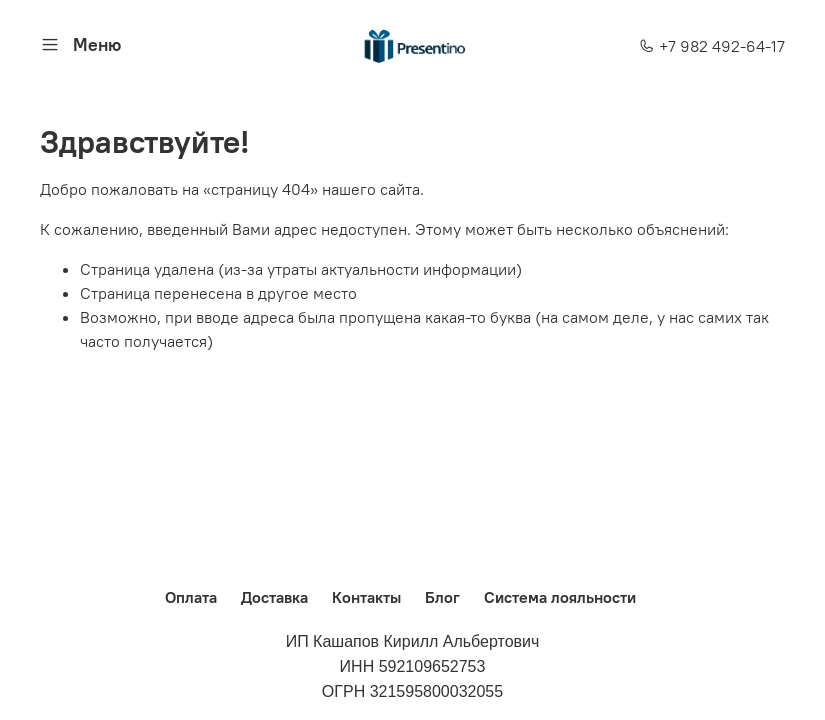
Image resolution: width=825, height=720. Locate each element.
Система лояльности (560, 597)
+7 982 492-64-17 (712, 46)
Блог (442, 597)
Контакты (366, 597)
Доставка (274, 597)
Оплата (191, 597)
